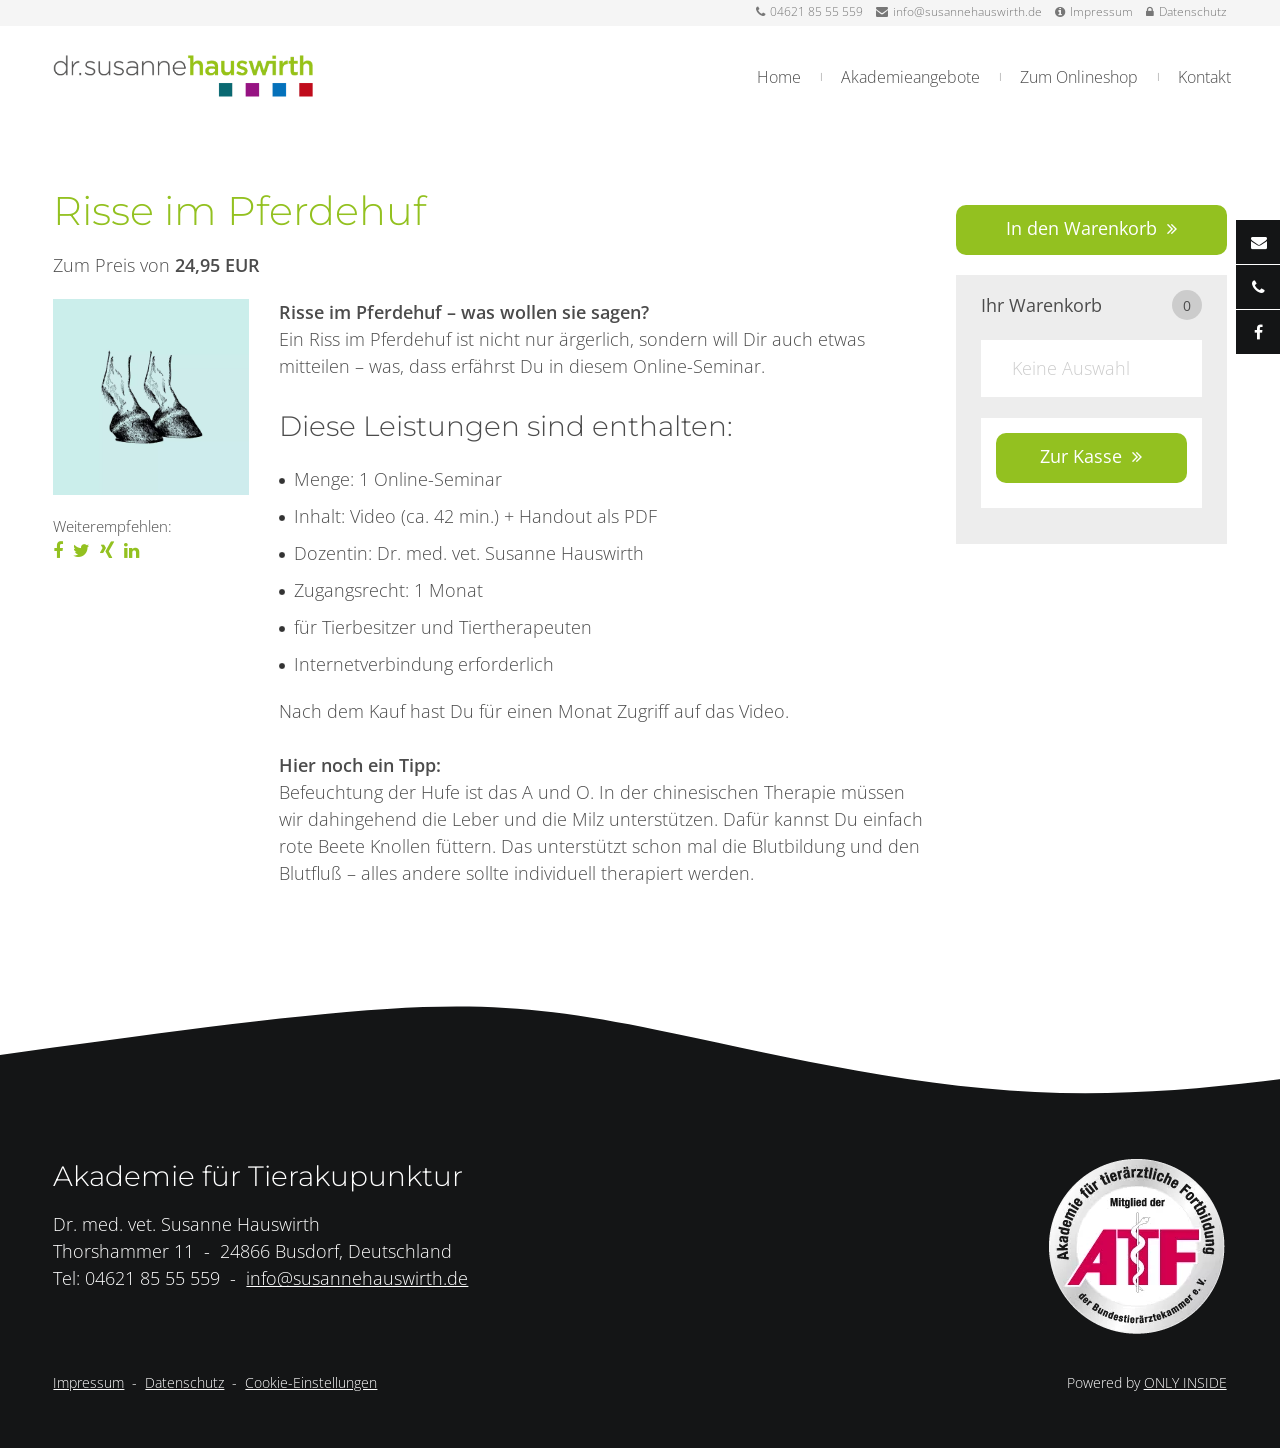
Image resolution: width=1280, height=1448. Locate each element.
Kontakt (1204, 77)
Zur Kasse (1081, 456)
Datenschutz (1186, 11)
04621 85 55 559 (809, 11)
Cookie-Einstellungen (311, 1382)
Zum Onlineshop (1079, 77)
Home (779, 77)
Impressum (1094, 11)
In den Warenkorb (1081, 228)
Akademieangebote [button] (910, 77)
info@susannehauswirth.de (959, 11)
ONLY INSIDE (1185, 1382)
